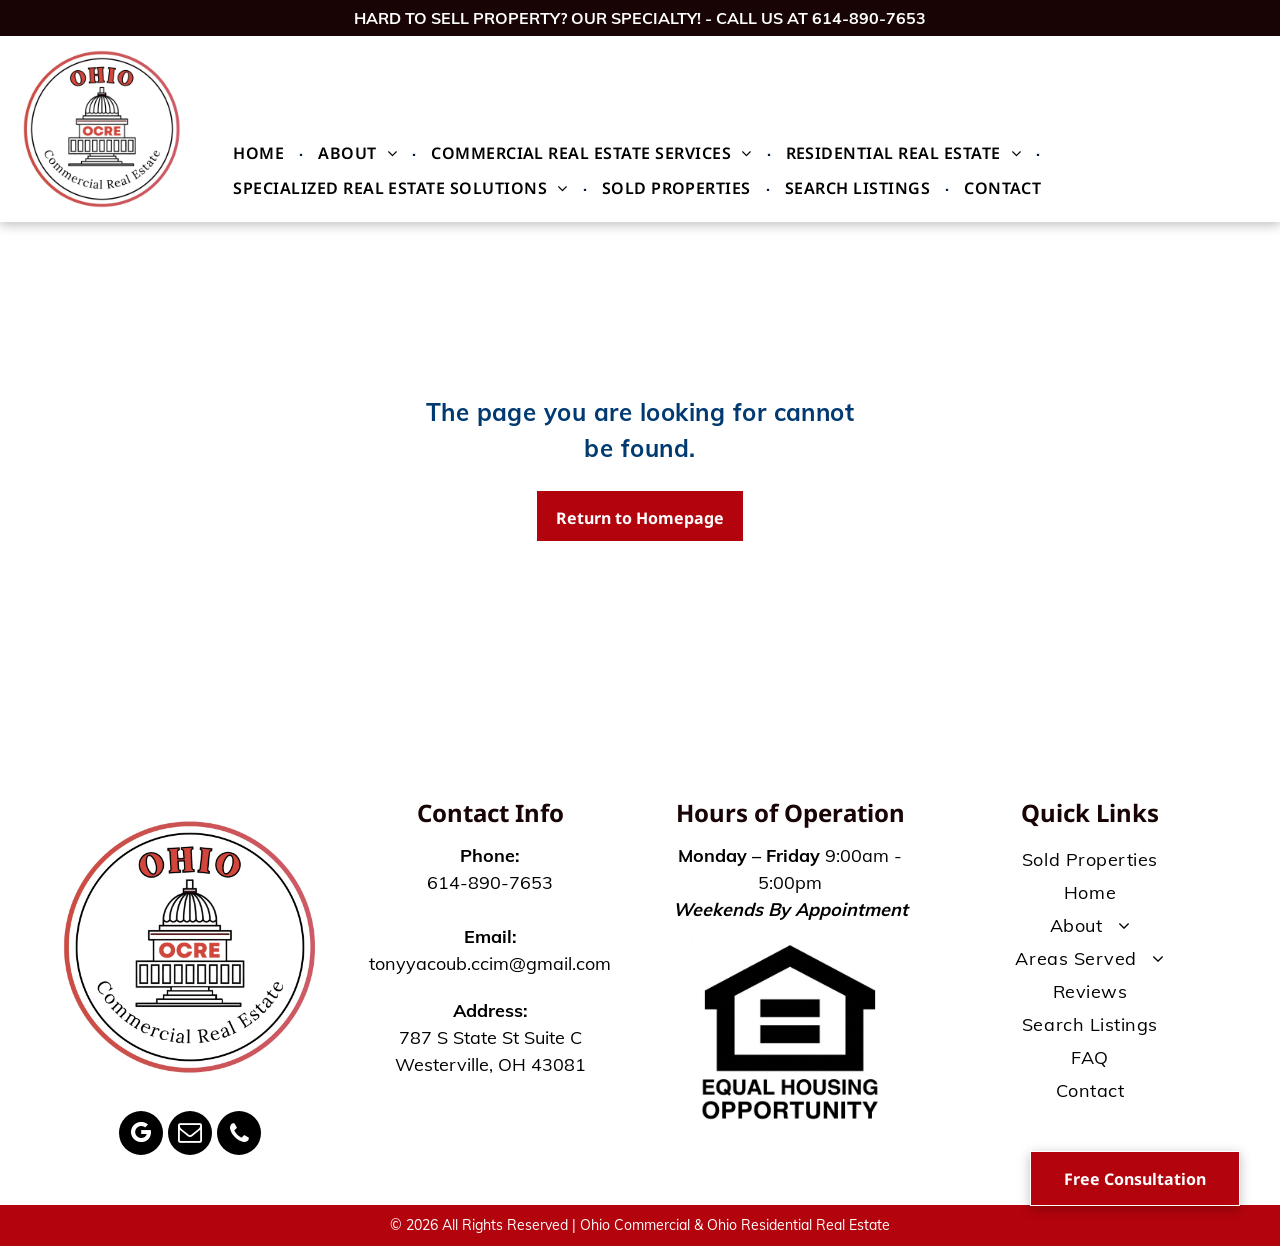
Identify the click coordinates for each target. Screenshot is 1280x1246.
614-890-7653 (869, 18)
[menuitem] (260, 153)
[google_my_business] (141, 1135)
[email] (190, 1135)
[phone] (239, 1135)
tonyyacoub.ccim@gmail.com (490, 963)
